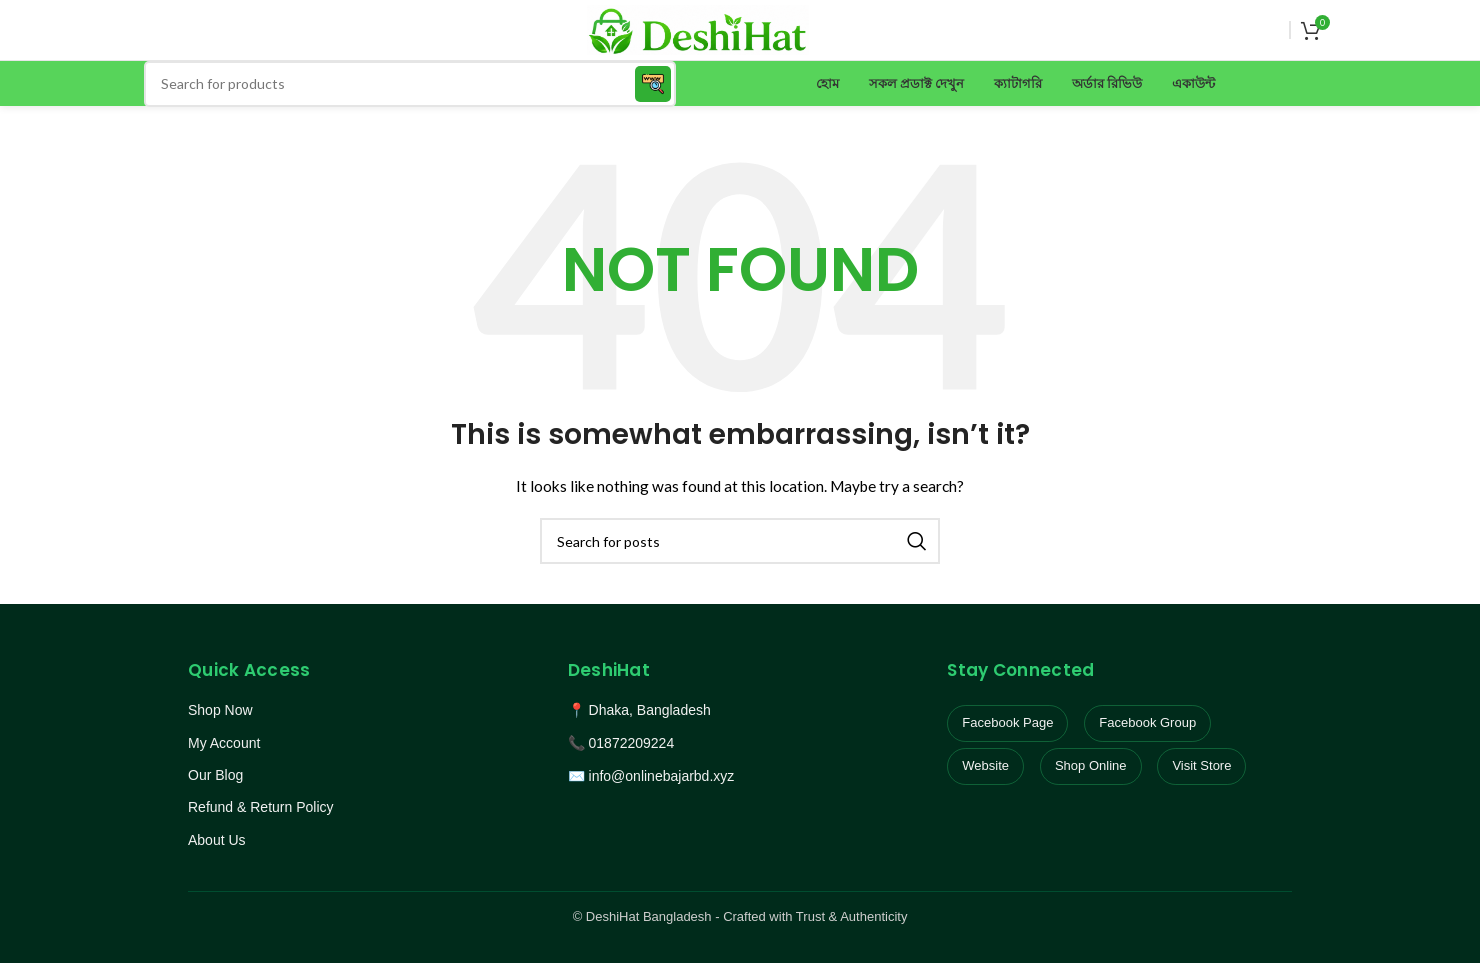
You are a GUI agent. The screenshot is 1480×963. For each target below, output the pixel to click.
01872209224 (632, 743)
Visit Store (1201, 765)
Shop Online (1091, 765)
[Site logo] (698, 28)
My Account (224, 743)
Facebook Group (1147, 722)
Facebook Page (1007, 722)
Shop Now (220, 710)
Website (985, 765)
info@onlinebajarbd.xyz (662, 776)
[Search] (410, 84)
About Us (217, 840)
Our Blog (215, 775)
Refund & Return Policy (261, 807)
